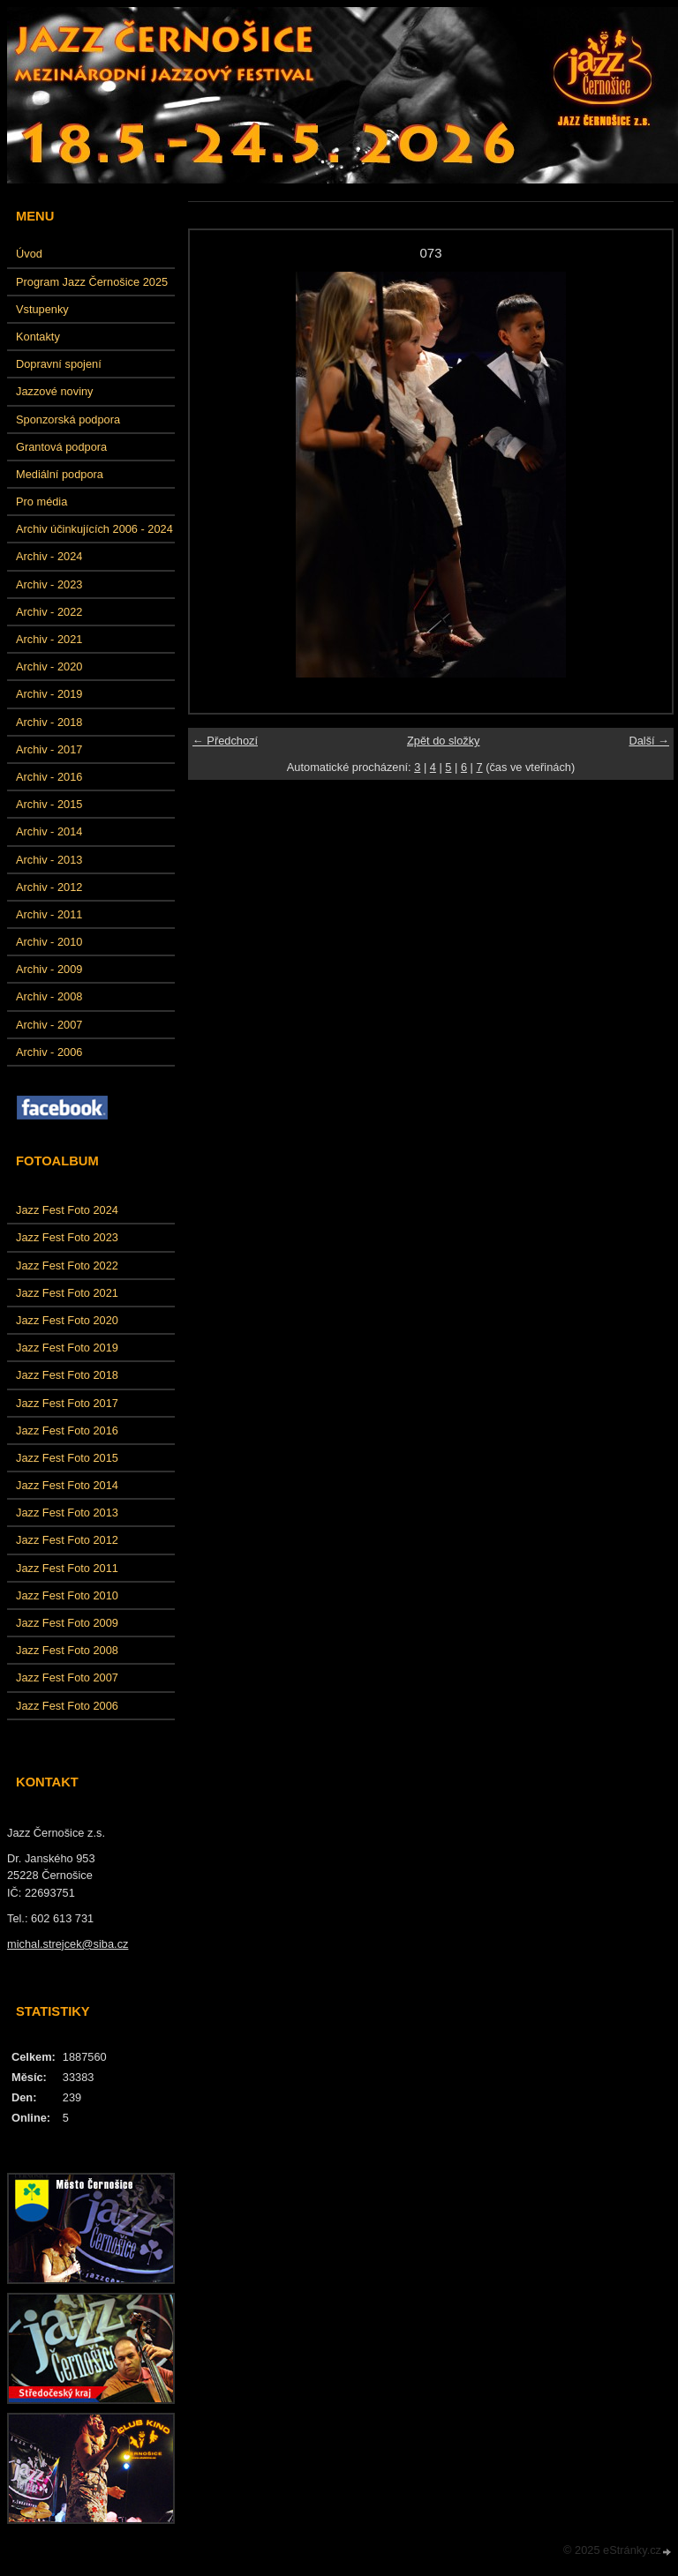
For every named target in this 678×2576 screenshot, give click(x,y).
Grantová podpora (61, 446)
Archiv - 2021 (49, 639)
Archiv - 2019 (49, 693)
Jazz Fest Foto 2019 (67, 1347)
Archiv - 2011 (49, 914)
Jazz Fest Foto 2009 (67, 1622)
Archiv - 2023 (49, 584)
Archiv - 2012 (49, 887)
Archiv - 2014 (49, 831)
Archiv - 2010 (49, 941)
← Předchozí (225, 740)
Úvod (29, 253)
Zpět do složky (443, 740)
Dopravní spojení (59, 364)
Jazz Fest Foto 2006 (67, 1705)
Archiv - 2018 (49, 722)
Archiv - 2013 (49, 859)
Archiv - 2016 (49, 776)
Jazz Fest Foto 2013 (67, 1512)
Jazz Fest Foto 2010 (67, 1595)
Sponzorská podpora (68, 419)
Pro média (41, 501)
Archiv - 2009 (49, 969)
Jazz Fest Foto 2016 (67, 1430)
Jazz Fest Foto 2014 (67, 1485)
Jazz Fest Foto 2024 (67, 1210)
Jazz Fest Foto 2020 (67, 1320)
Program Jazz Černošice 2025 (92, 281)
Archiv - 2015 (49, 804)
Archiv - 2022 (49, 611)
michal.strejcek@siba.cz (67, 1944)
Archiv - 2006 (49, 1052)
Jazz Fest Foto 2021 (67, 1292)
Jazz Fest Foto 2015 (67, 1457)
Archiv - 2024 (49, 556)
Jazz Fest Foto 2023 (67, 1237)
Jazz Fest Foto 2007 (67, 1677)
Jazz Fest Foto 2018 (67, 1375)
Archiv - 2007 (49, 1024)
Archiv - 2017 (49, 749)
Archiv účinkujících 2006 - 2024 (94, 528)
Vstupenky (42, 309)
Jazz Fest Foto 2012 (67, 1539)
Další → (649, 740)
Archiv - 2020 (49, 666)
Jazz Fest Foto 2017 (67, 1403)
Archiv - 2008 (49, 996)
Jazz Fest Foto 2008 (67, 1650)
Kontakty (38, 336)
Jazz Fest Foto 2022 (67, 1265)
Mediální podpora (59, 474)
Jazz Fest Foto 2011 (67, 1568)
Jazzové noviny (55, 391)
